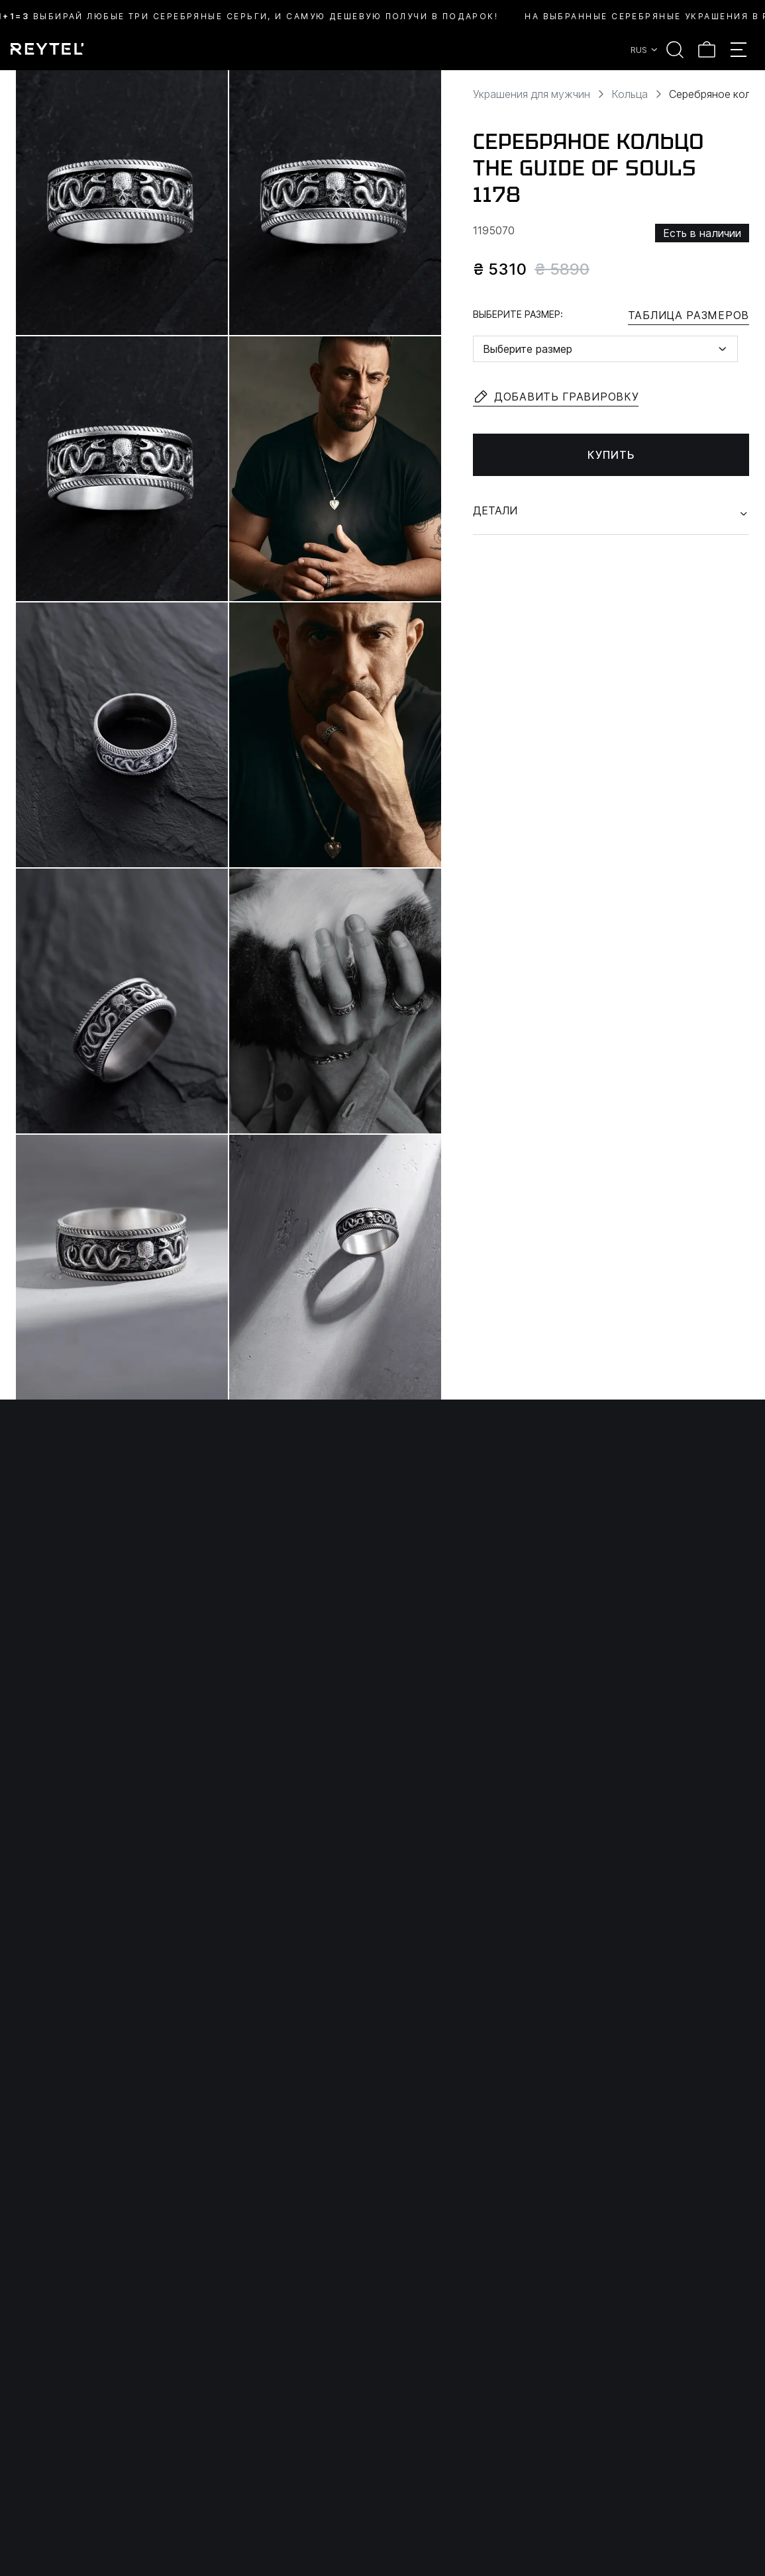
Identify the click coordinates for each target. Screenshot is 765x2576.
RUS (645, 49)
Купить (611, 454)
